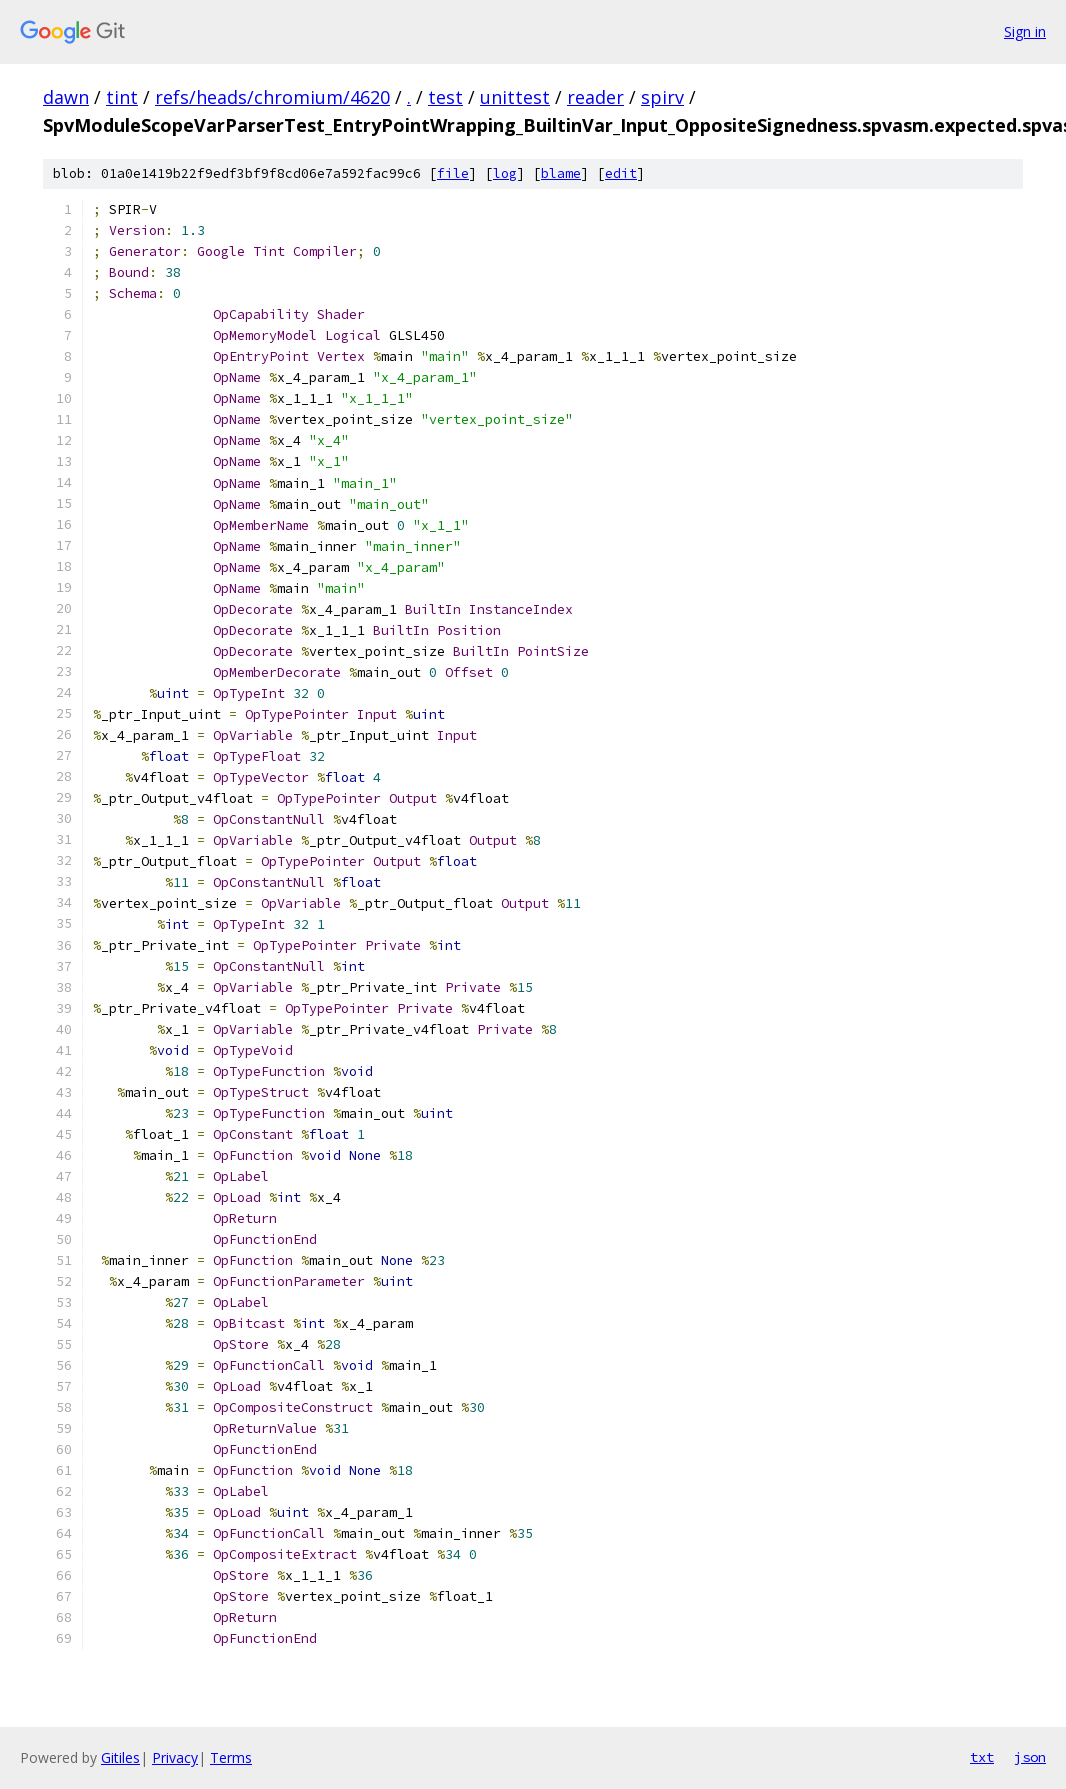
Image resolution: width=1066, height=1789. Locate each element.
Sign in (1025, 31)
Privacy (175, 1757)
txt (982, 1757)
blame (561, 173)
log (505, 173)
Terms (231, 1757)
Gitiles (120, 1757)
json (1030, 1757)
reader (595, 97)
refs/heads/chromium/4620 (272, 97)
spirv (662, 97)
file (453, 173)
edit (621, 173)
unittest (515, 97)
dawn (66, 97)
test (445, 97)
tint (122, 97)
